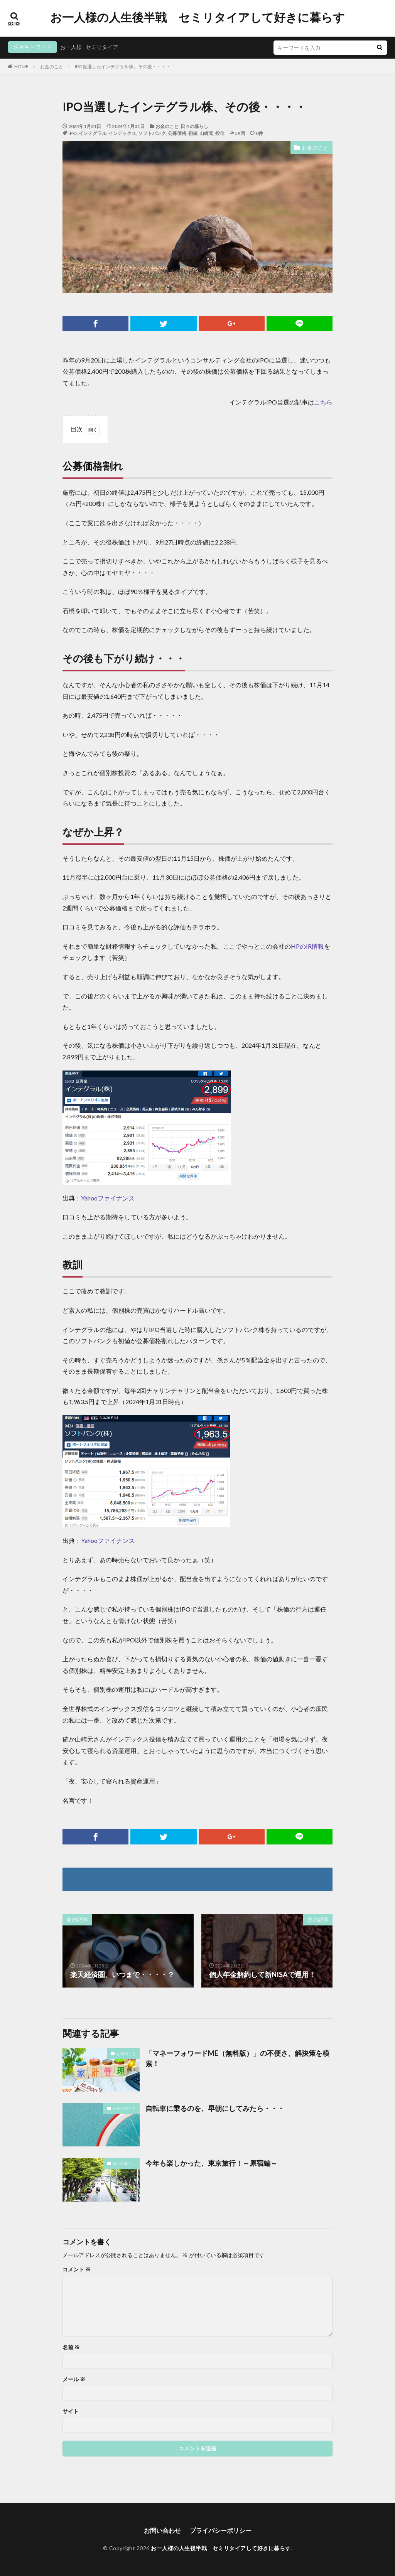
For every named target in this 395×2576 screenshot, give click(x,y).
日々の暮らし (194, 126)
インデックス (122, 133)
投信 (220, 133)
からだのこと (124, 2108)
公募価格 (177, 133)
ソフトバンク (152, 133)
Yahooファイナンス (108, 1198)
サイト (70, 2411)
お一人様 (71, 47)
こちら (323, 402)
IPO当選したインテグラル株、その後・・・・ (122, 66)
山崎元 (206, 133)
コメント (76, 2269)
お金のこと (51, 66)
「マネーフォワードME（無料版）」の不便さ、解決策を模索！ (237, 2058)
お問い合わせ (162, 2530)
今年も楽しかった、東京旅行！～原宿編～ (211, 2163)
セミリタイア (102, 47)
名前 (71, 2347)
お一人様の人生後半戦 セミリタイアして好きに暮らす (197, 17)
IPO (72, 133)
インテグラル (92, 133)
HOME (21, 66)
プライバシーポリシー (221, 2530)
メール (73, 2379)
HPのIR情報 (307, 946)
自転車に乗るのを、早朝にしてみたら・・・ (214, 2108)
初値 (193, 133)
